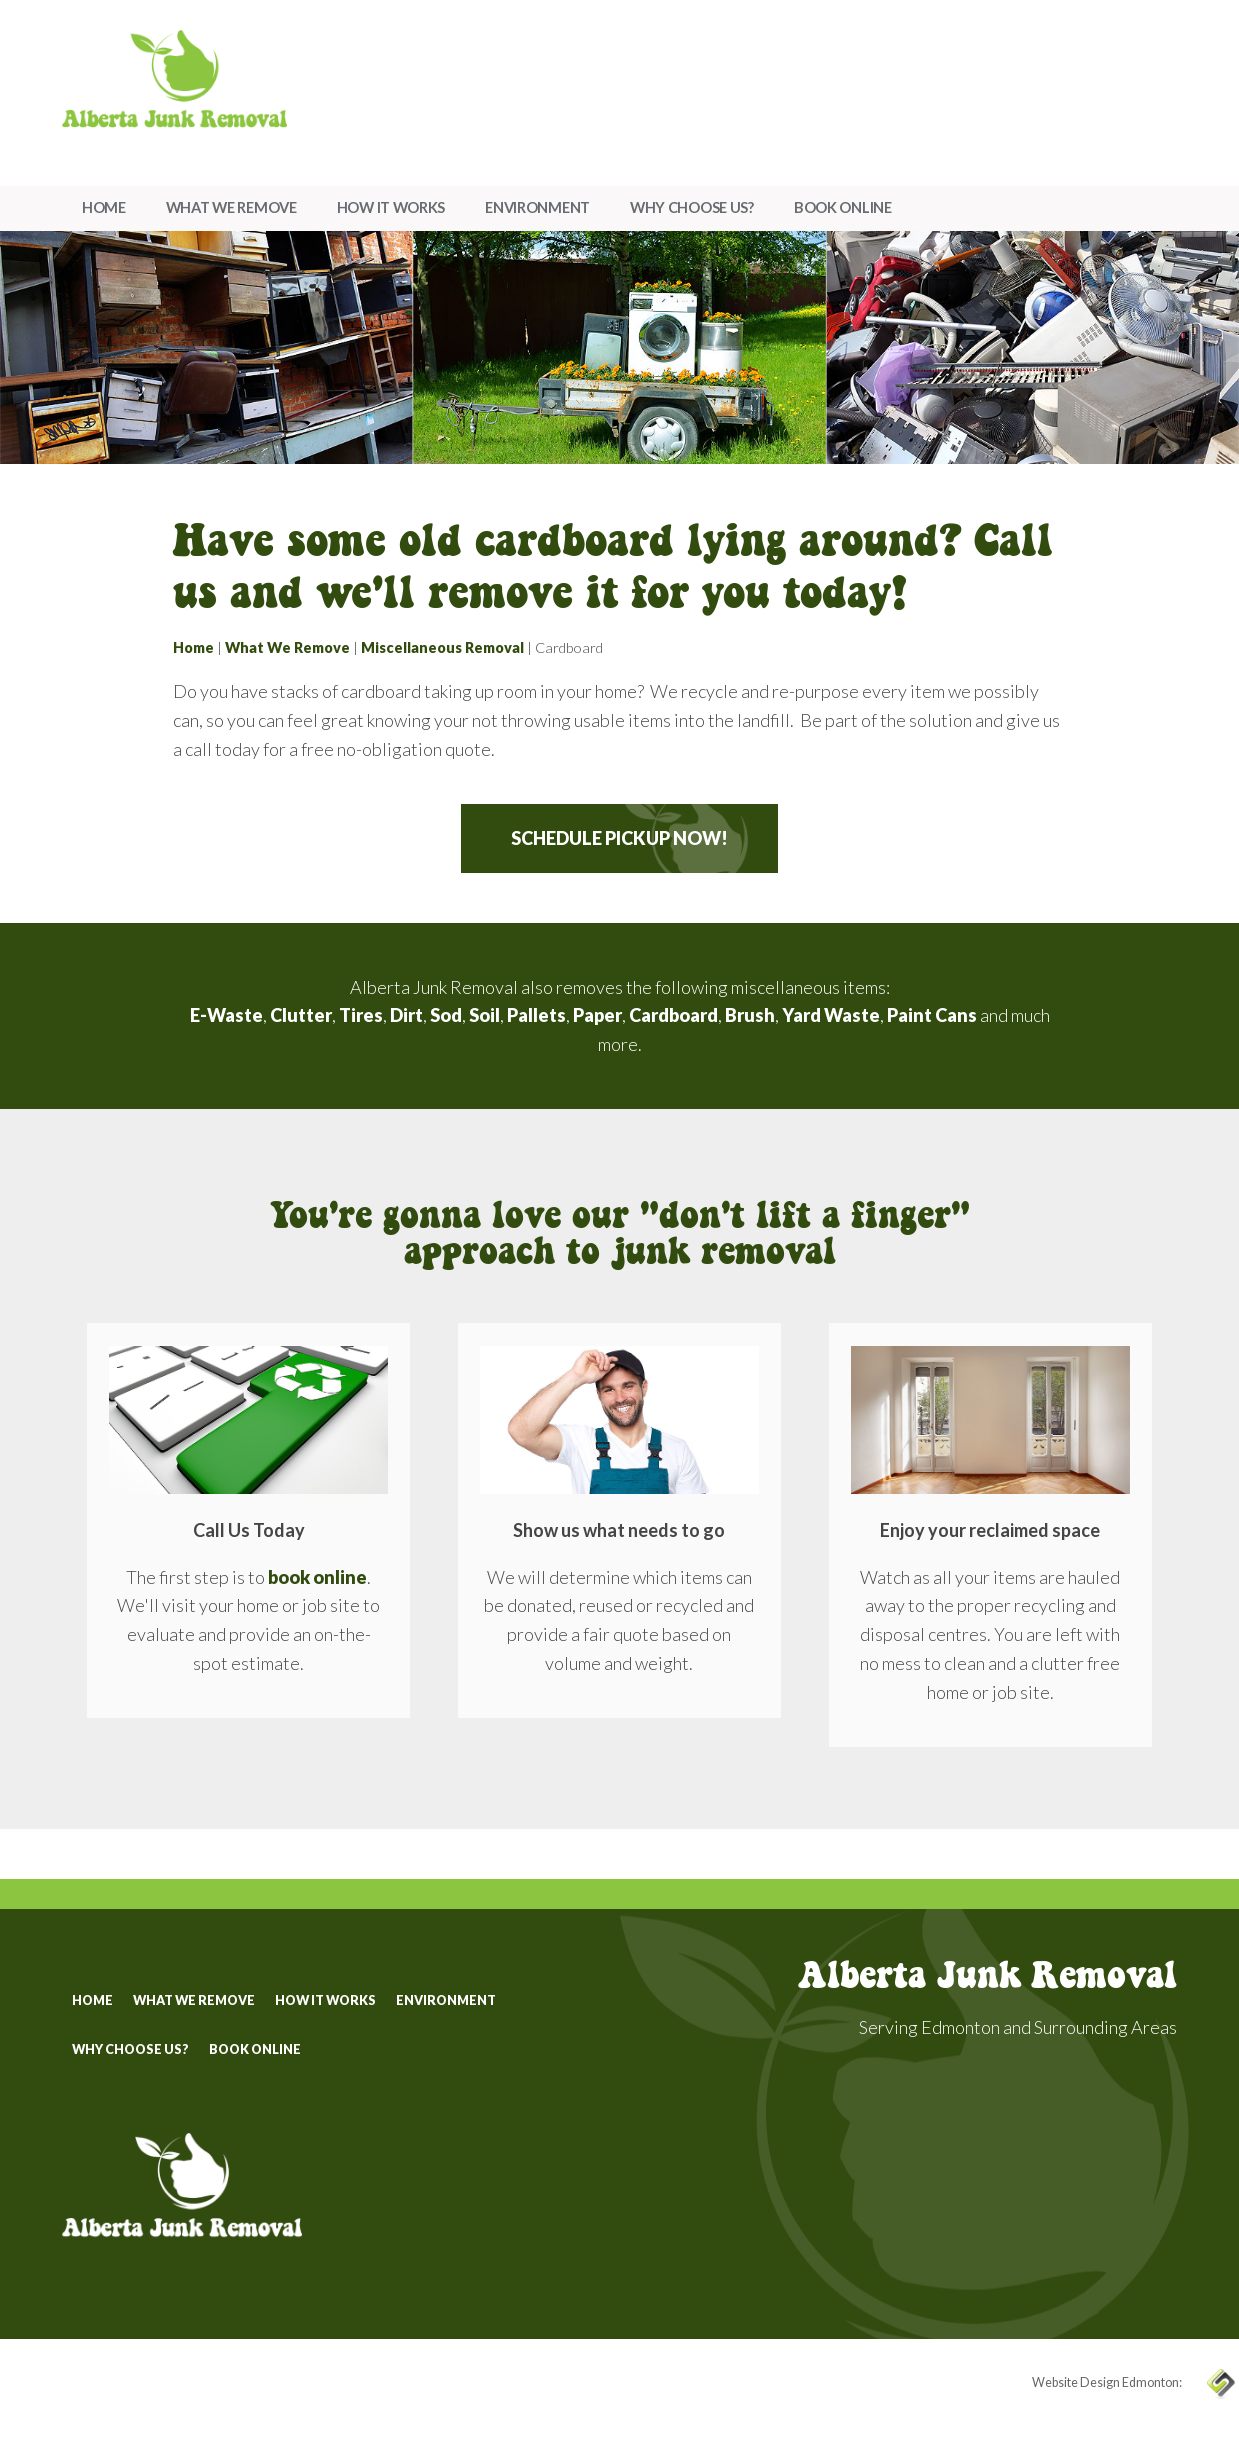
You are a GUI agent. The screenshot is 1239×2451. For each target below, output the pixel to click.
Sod (446, 1015)
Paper (597, 1015)
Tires (361, 1015)
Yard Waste (831, 1015)
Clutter (301, 1015)
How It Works (391, 207)
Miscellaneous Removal (442, 647)
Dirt (406, 1015)
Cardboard (673, 1015)
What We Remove (231, 207)
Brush (750, 1015)
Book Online (843, 207)
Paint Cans (932, 1015)
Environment (537, 207)
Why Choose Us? (692, 207)
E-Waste (226, 1015)
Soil (484, 1015)
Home (104, 207)
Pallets (536, 1015)
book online (317, 1577)
